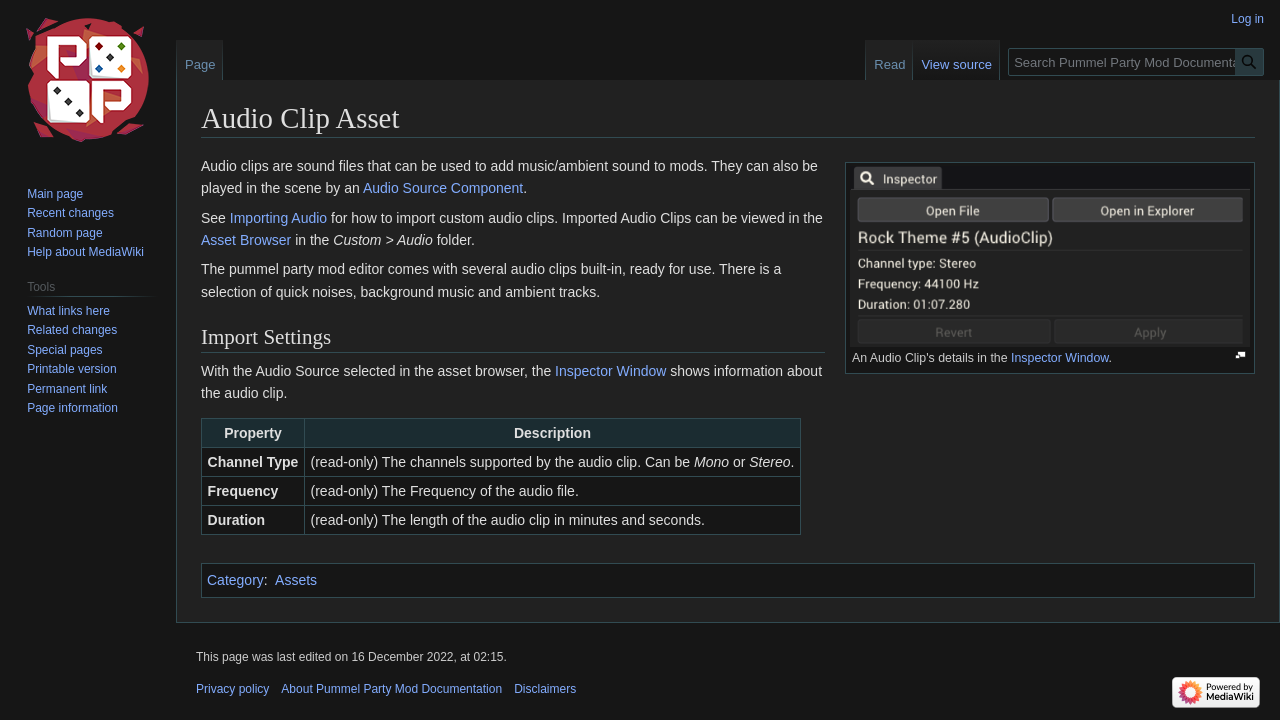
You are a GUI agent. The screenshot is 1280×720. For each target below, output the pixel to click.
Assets (296, 580)
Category (235, 580)
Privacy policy (232, 689)
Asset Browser (246, 240)
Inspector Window (1060, 358)
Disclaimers (545, 689)
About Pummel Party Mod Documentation (391, 689)
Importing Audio (278, 218)
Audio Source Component (443, 188)
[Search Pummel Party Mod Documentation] (1136, 62)
